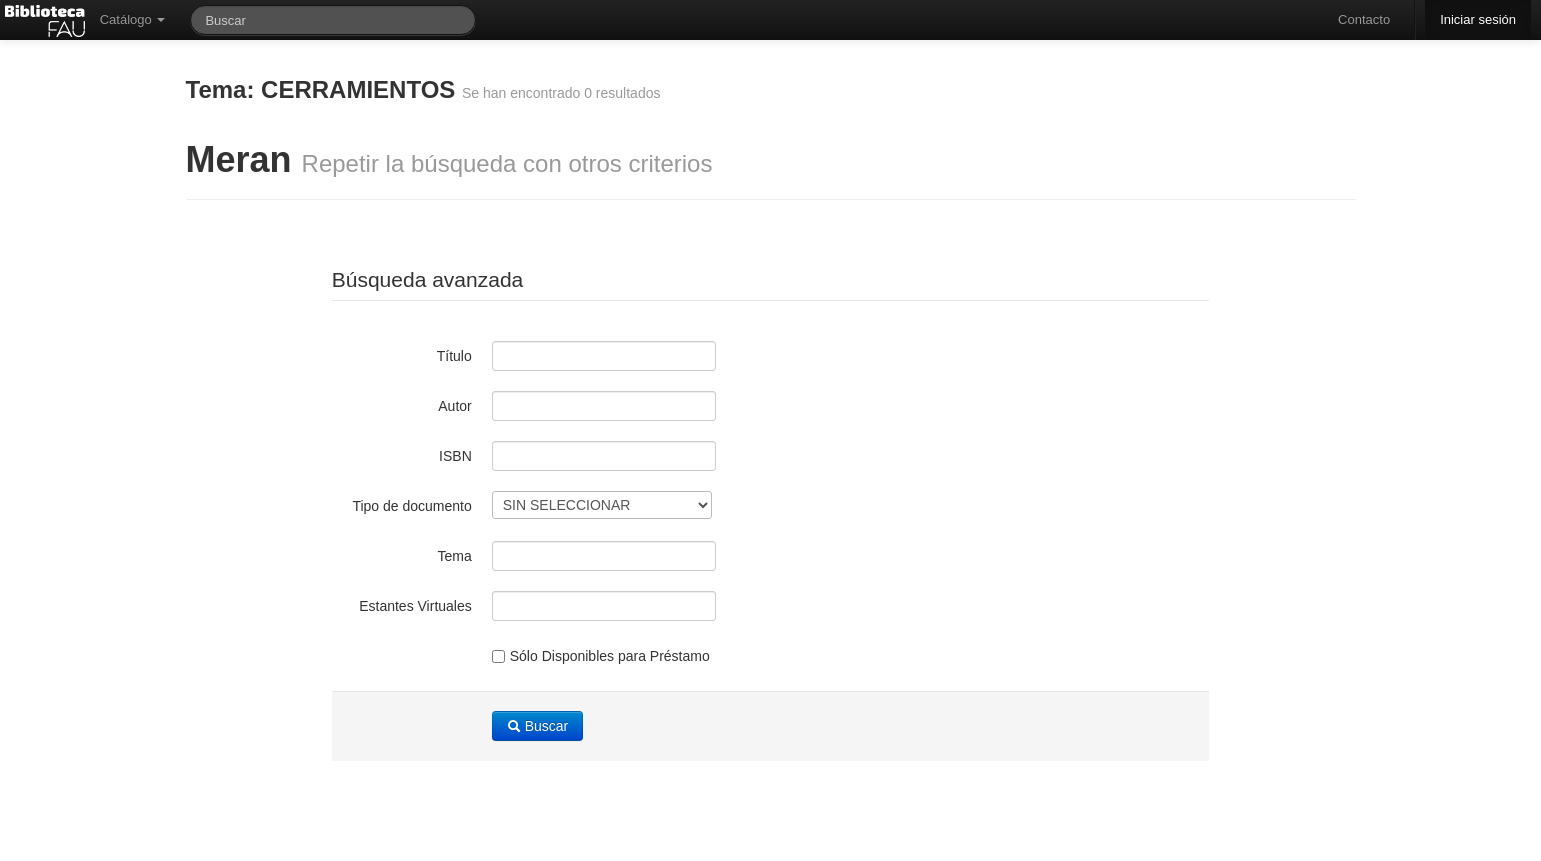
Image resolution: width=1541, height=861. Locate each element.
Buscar (537, 726)
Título (454, 356)
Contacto (1364, 19)
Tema (455, 556)
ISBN (455, 456)
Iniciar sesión (1478, 19)
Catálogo (133, 19)
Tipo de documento (411, 506)
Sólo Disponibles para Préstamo (601, 656)
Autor (454, 406)
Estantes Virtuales (415, 606)
